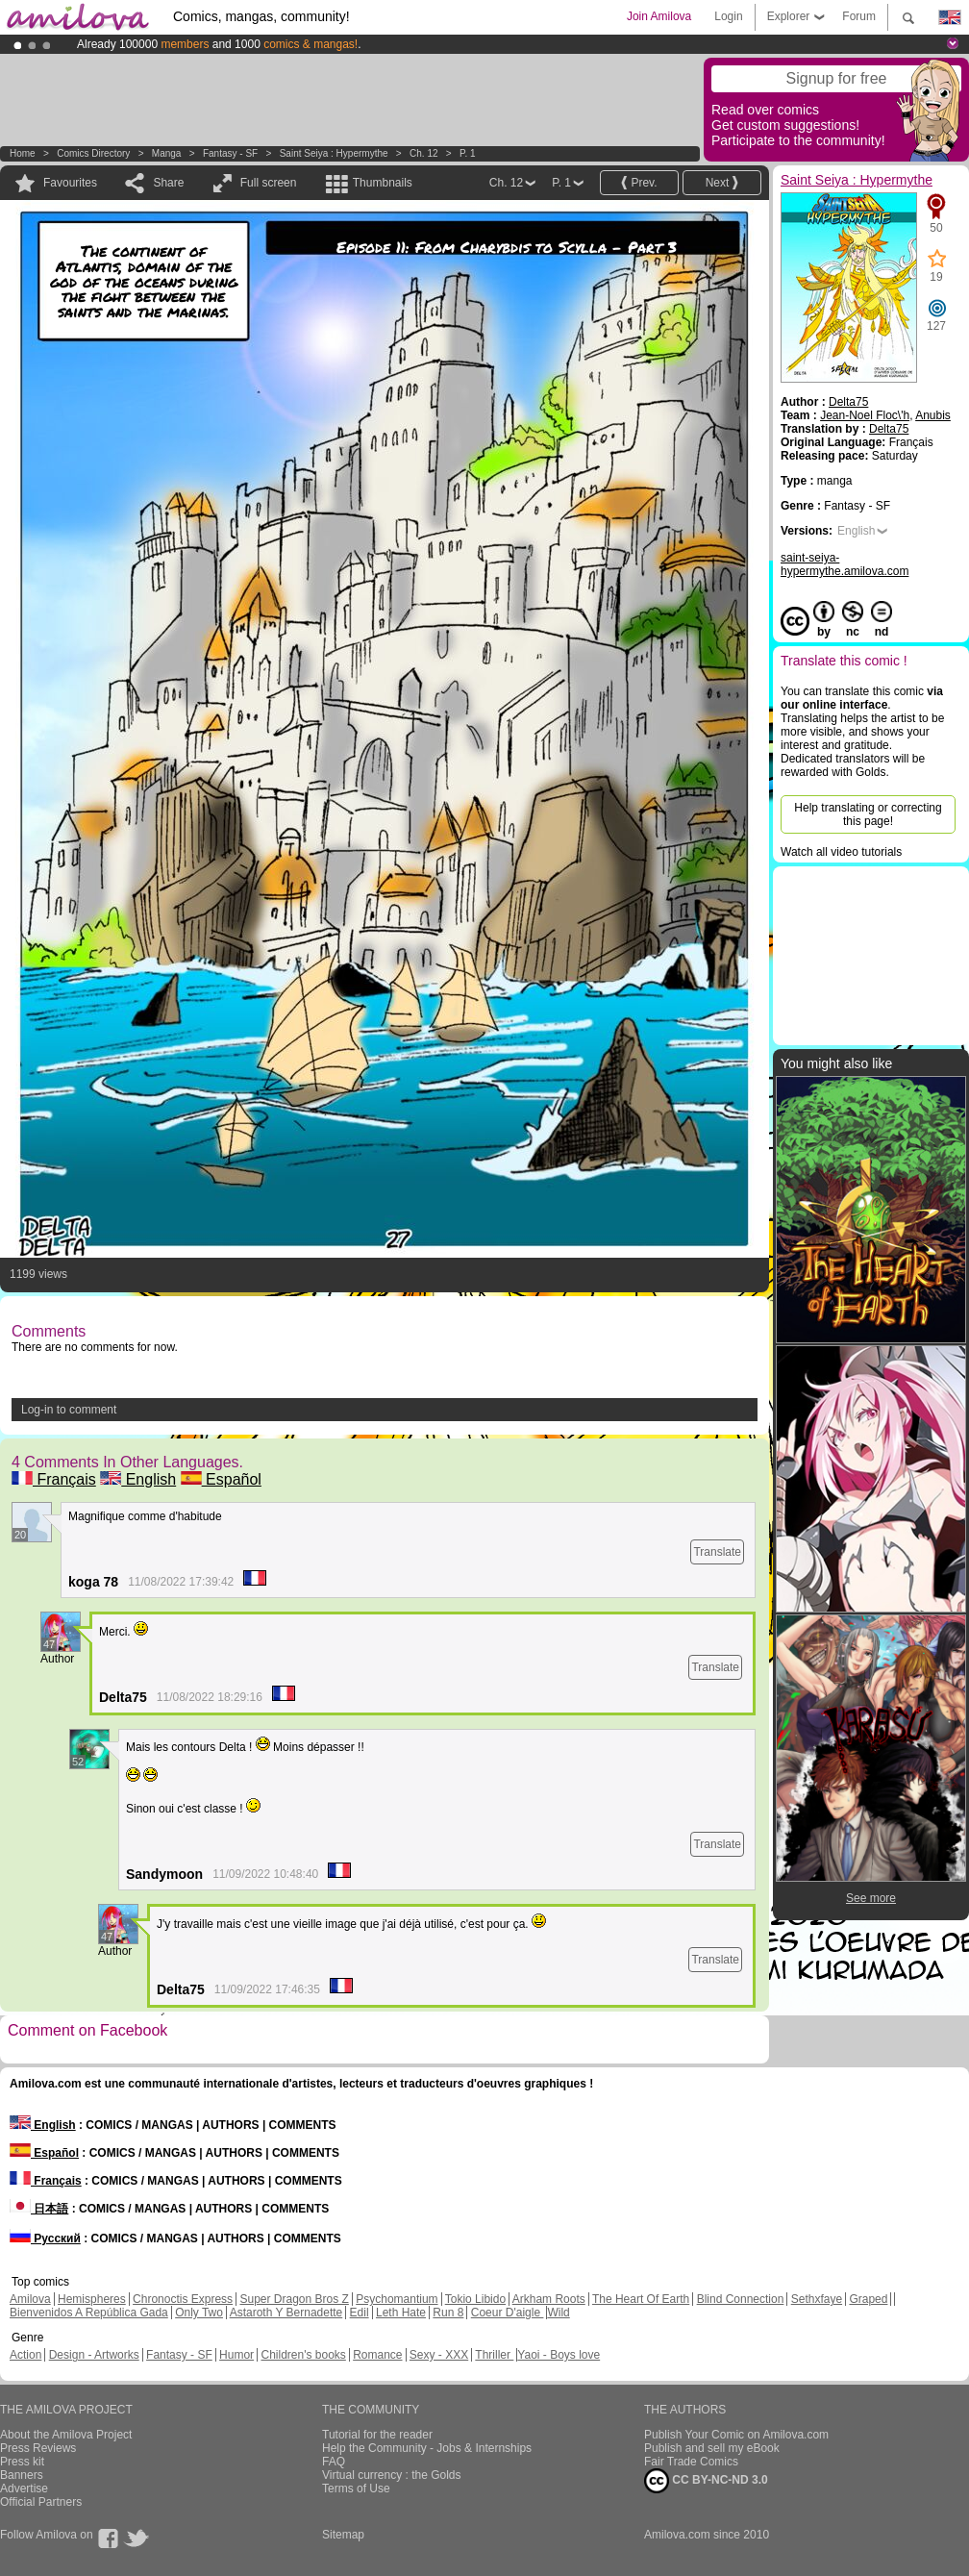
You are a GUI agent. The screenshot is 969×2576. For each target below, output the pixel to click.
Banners (21, 2475)
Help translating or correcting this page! (867, 814)
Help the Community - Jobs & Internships (427, 2448)
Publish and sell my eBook (712, 2448)
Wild (558, 2312)
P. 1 (468, 153)
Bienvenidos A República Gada (89, 2312)
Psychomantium (396, 2299)
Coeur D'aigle (507, 2312)
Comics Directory (93, 153)
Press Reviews (38, 2448)
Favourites (70, 182)
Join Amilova (659, 16)
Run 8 (448, 2312)
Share (168, 182)
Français (54, 1479)
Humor (236, 2355)
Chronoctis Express (183, 2299)
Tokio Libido (475, 2299)
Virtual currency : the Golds (391, 2475)
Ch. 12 (423, 153)
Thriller (494, 2355)
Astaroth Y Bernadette (286, 2312)
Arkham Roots (548, 2299)
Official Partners (41, 2502)
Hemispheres (92, 2299)
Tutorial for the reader (377, 2434)
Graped (868, 2299)
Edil (359, 2312)
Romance (377, 2355)
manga (167, 153)
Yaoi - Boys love (558, 2355)
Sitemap (343, 2534)
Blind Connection (740, 2299)
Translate (717, 1552)
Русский (45, 2238)
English (138, 1479)
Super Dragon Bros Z (293, 2299)
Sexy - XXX (439, 2355)
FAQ (333, 2461)
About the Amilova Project (66, 2434)
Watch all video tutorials (841, 852)
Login (728, 16)
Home (23, 153)
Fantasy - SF (230, 153)
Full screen (268, 182)
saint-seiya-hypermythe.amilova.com (844, 564)
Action (25, 2355)
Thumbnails (382, 182)
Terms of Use (356, 2488)
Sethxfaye (816, 2299)
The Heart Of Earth (640, 2299)
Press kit (22, 2461)
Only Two (199, 2312)
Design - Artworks (94, 2355)
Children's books (303, 2355)
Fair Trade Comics (691, 2461)
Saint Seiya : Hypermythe (334, 153)
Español (221, 1479)
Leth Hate (401, 2312)
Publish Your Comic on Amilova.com (736, 2434)
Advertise (24, 2488)
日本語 (39, 2208)
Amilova (30, 2299)
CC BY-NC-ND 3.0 (706, 2480)
